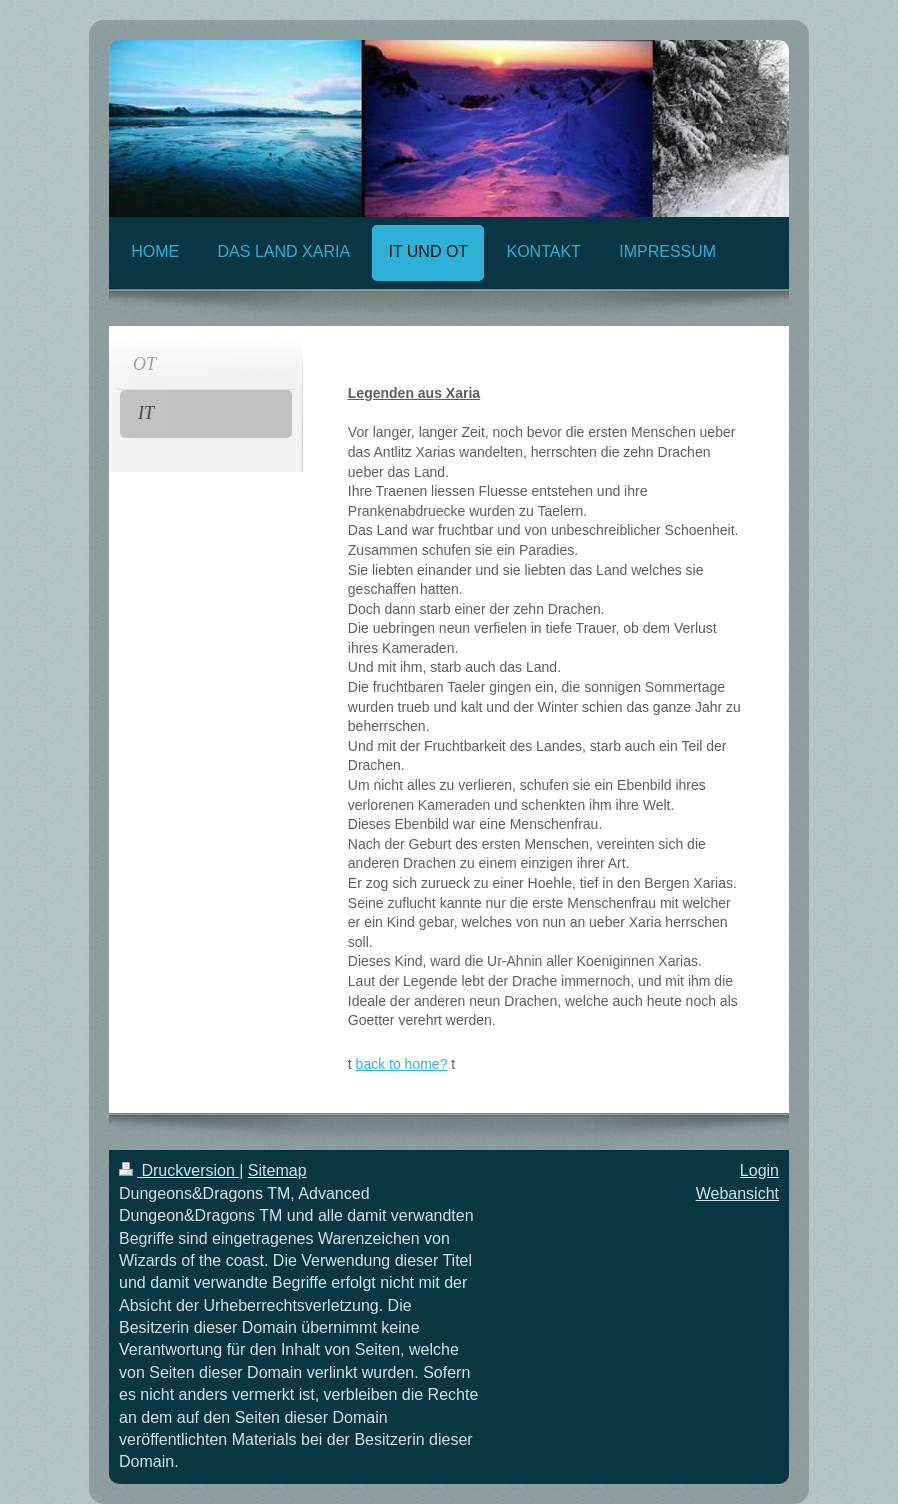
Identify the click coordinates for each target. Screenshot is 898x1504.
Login (759, 1170)
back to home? (402, 1064)
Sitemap (277, 1170)
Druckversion (179, 1170)
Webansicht (737, 1193)
